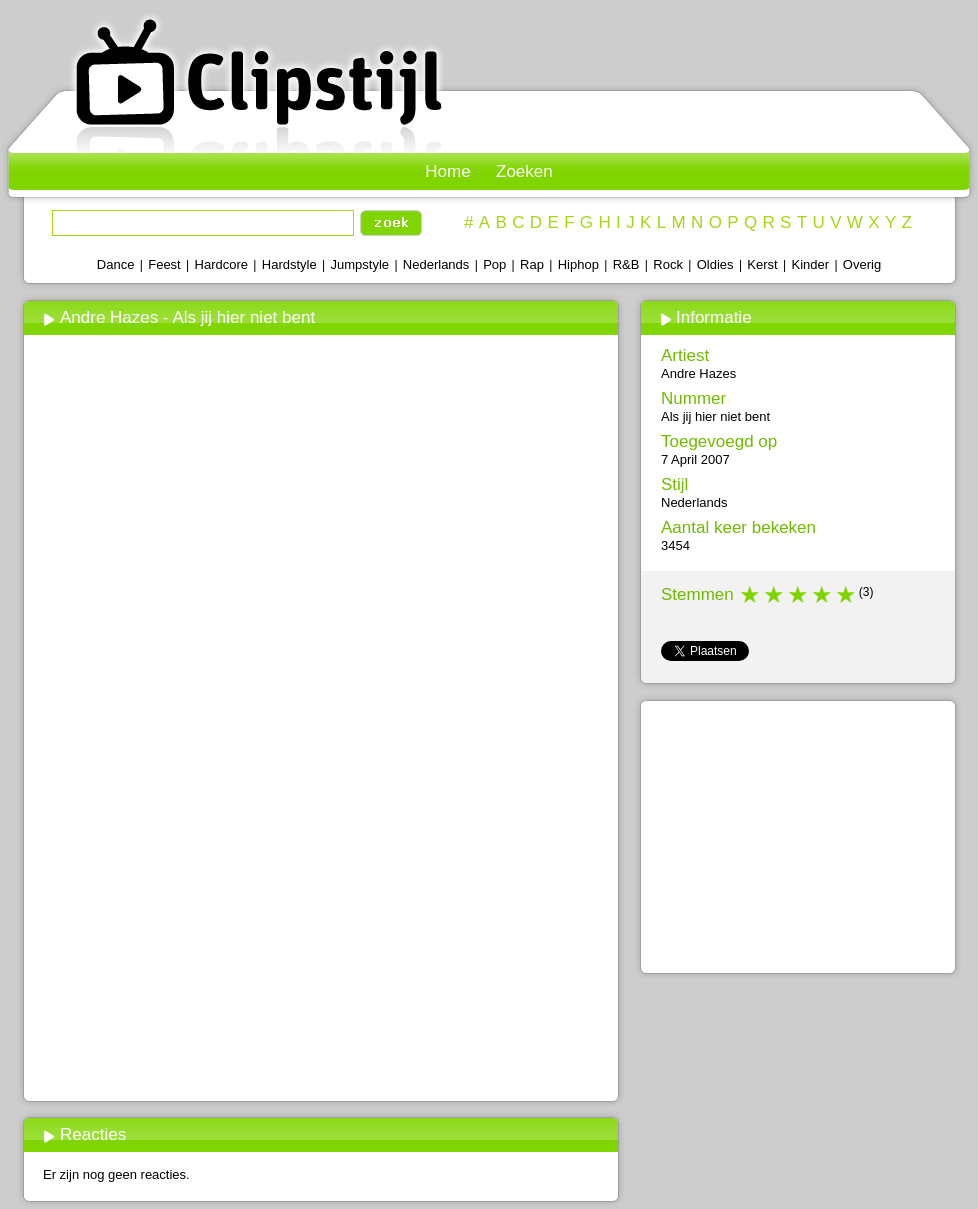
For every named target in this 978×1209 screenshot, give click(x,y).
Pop (494, 264)
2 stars (775, 595)
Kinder (810, 264)
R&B (626, 264)
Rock (668, 264)
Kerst (762, 264)
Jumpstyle (360, 264)
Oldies (715, 264)
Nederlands (436, 264)
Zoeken (524, 171)
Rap (532, 264)
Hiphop (578, 264)
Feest (164, 264)
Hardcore (221, 264)
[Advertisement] (320, 947)
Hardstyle (289, 264)
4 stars (823, 595)
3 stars (799, 595)
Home (447, 171)
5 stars (847, 595)
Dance (116, 264)
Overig (862, 264)
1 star (751, 595)
